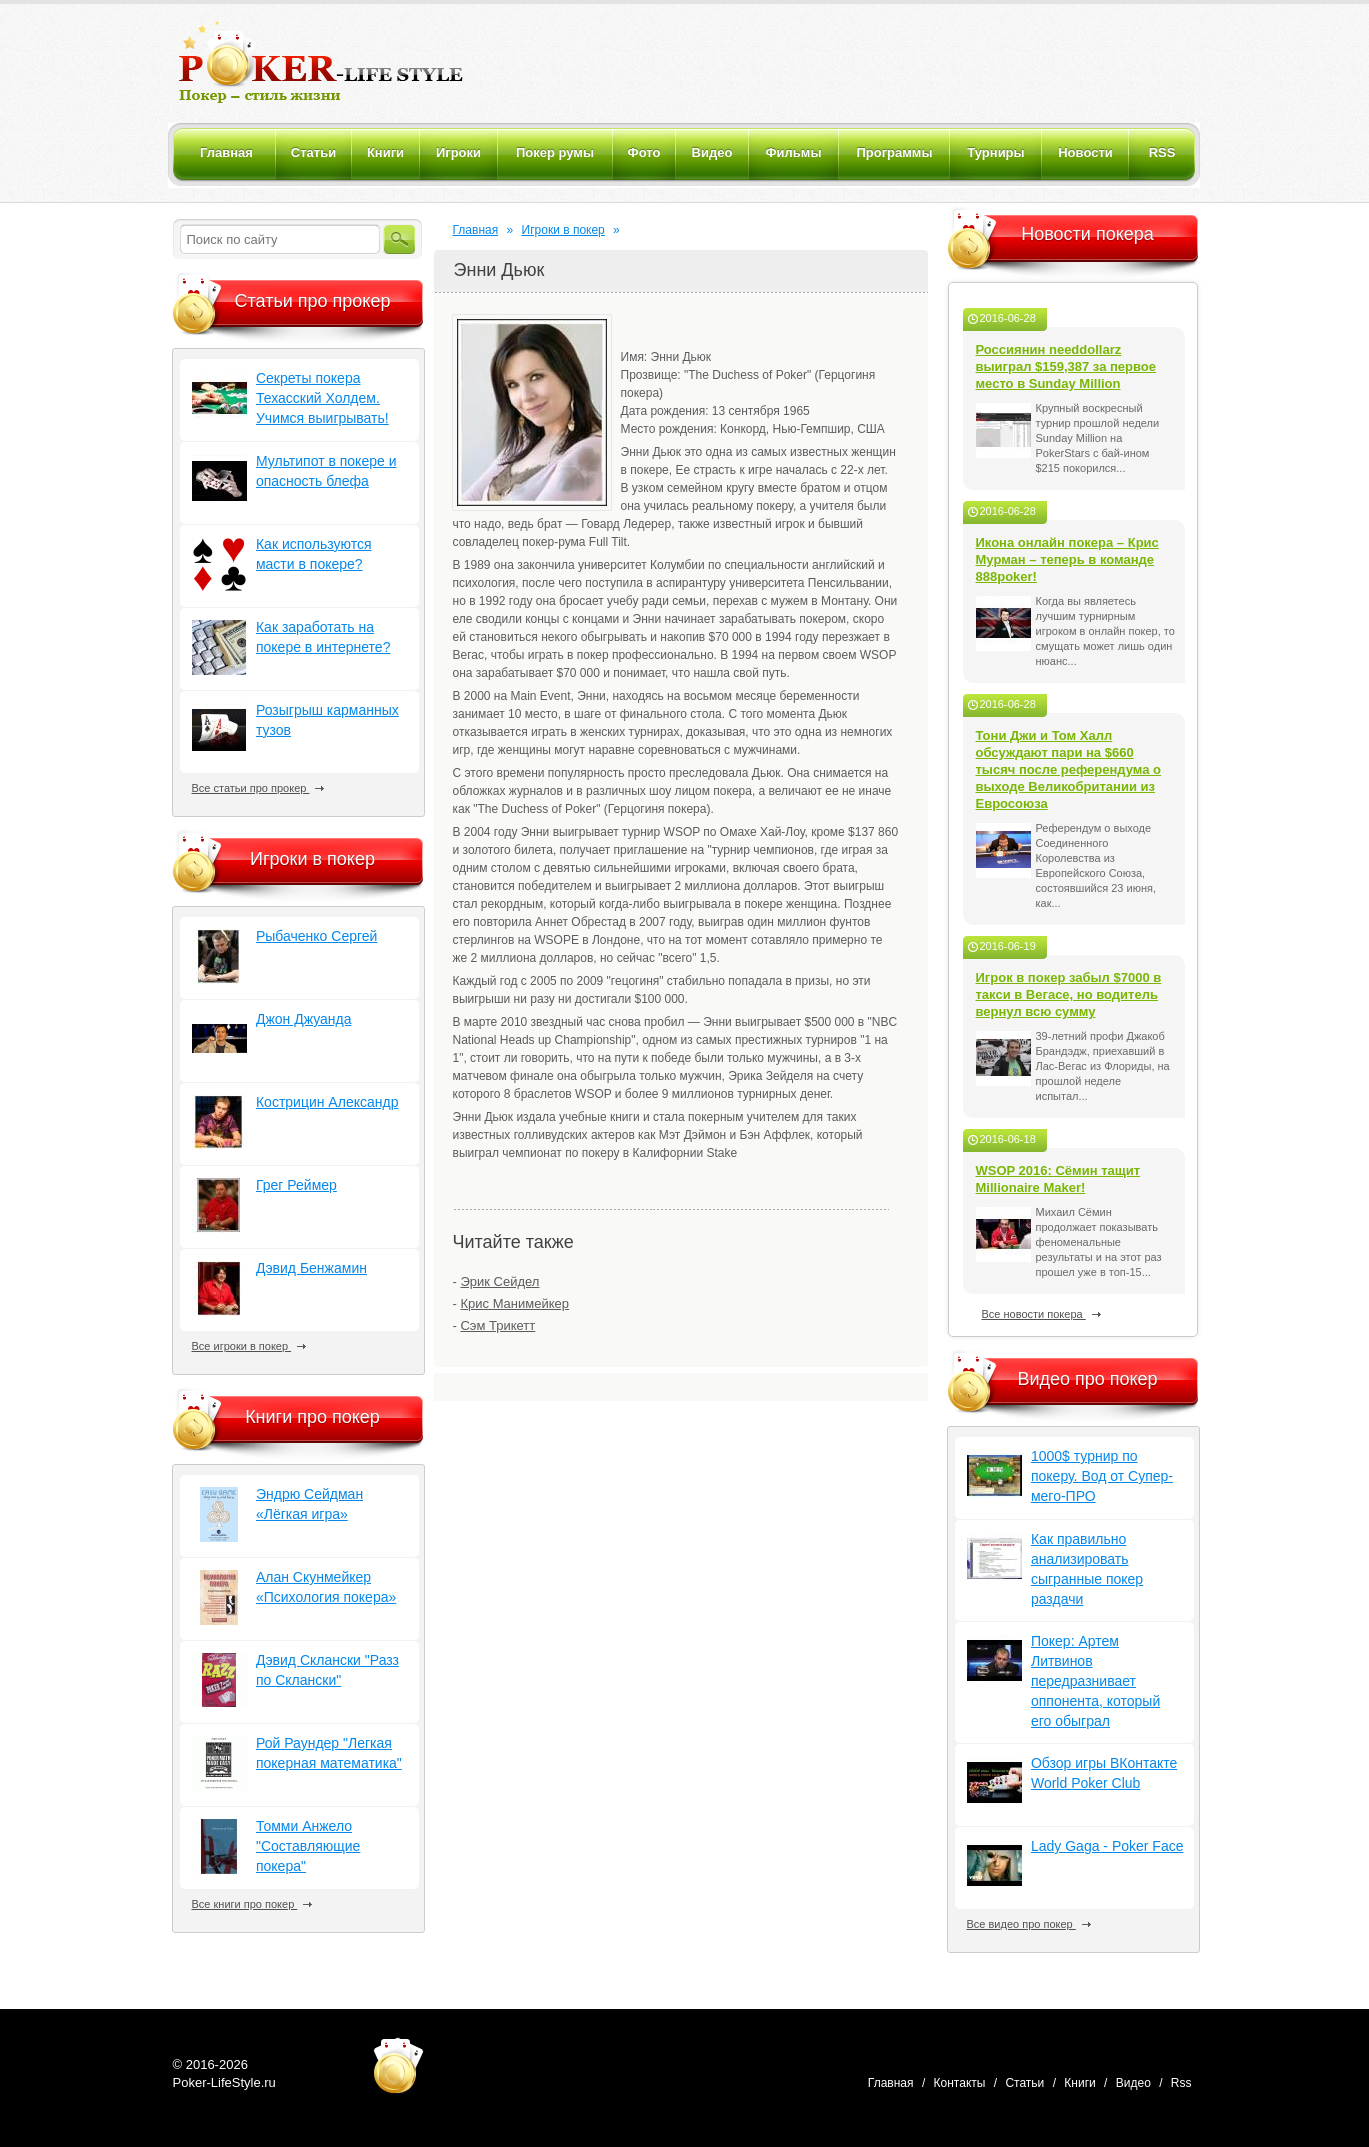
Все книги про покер (252, 1904)
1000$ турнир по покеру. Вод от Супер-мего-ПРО (1102, 1476)
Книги (1079, 2083)
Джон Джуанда (304, 1019)
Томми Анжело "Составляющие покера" (308, 1846)
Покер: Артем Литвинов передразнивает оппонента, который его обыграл (1095, 1681)
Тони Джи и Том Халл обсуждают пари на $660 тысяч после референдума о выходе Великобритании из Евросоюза (1069, 769)
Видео (1133, 2083)
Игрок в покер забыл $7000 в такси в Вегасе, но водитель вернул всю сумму (1069, 994)
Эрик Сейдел (499, 1281)
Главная (476, 230)
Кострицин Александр (327, 1102)
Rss (1181, 2083)
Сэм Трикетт (497, 1325)
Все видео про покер (1029, 1924)
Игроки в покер (563, 230)
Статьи (1024, 2083)
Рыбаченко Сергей (316, 936)
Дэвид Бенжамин (311, 1268)
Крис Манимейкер (514, 1303)
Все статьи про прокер (258, 788)
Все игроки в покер (249, 1346)
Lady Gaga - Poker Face (1107, 1846)
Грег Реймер (296, 1185)
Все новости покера (1041, 1314)
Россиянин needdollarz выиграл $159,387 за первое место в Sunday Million (1066, 366)
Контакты (960, 2083)
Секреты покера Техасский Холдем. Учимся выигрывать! (322, 398)
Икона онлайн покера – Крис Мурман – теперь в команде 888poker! (1067, 559)
